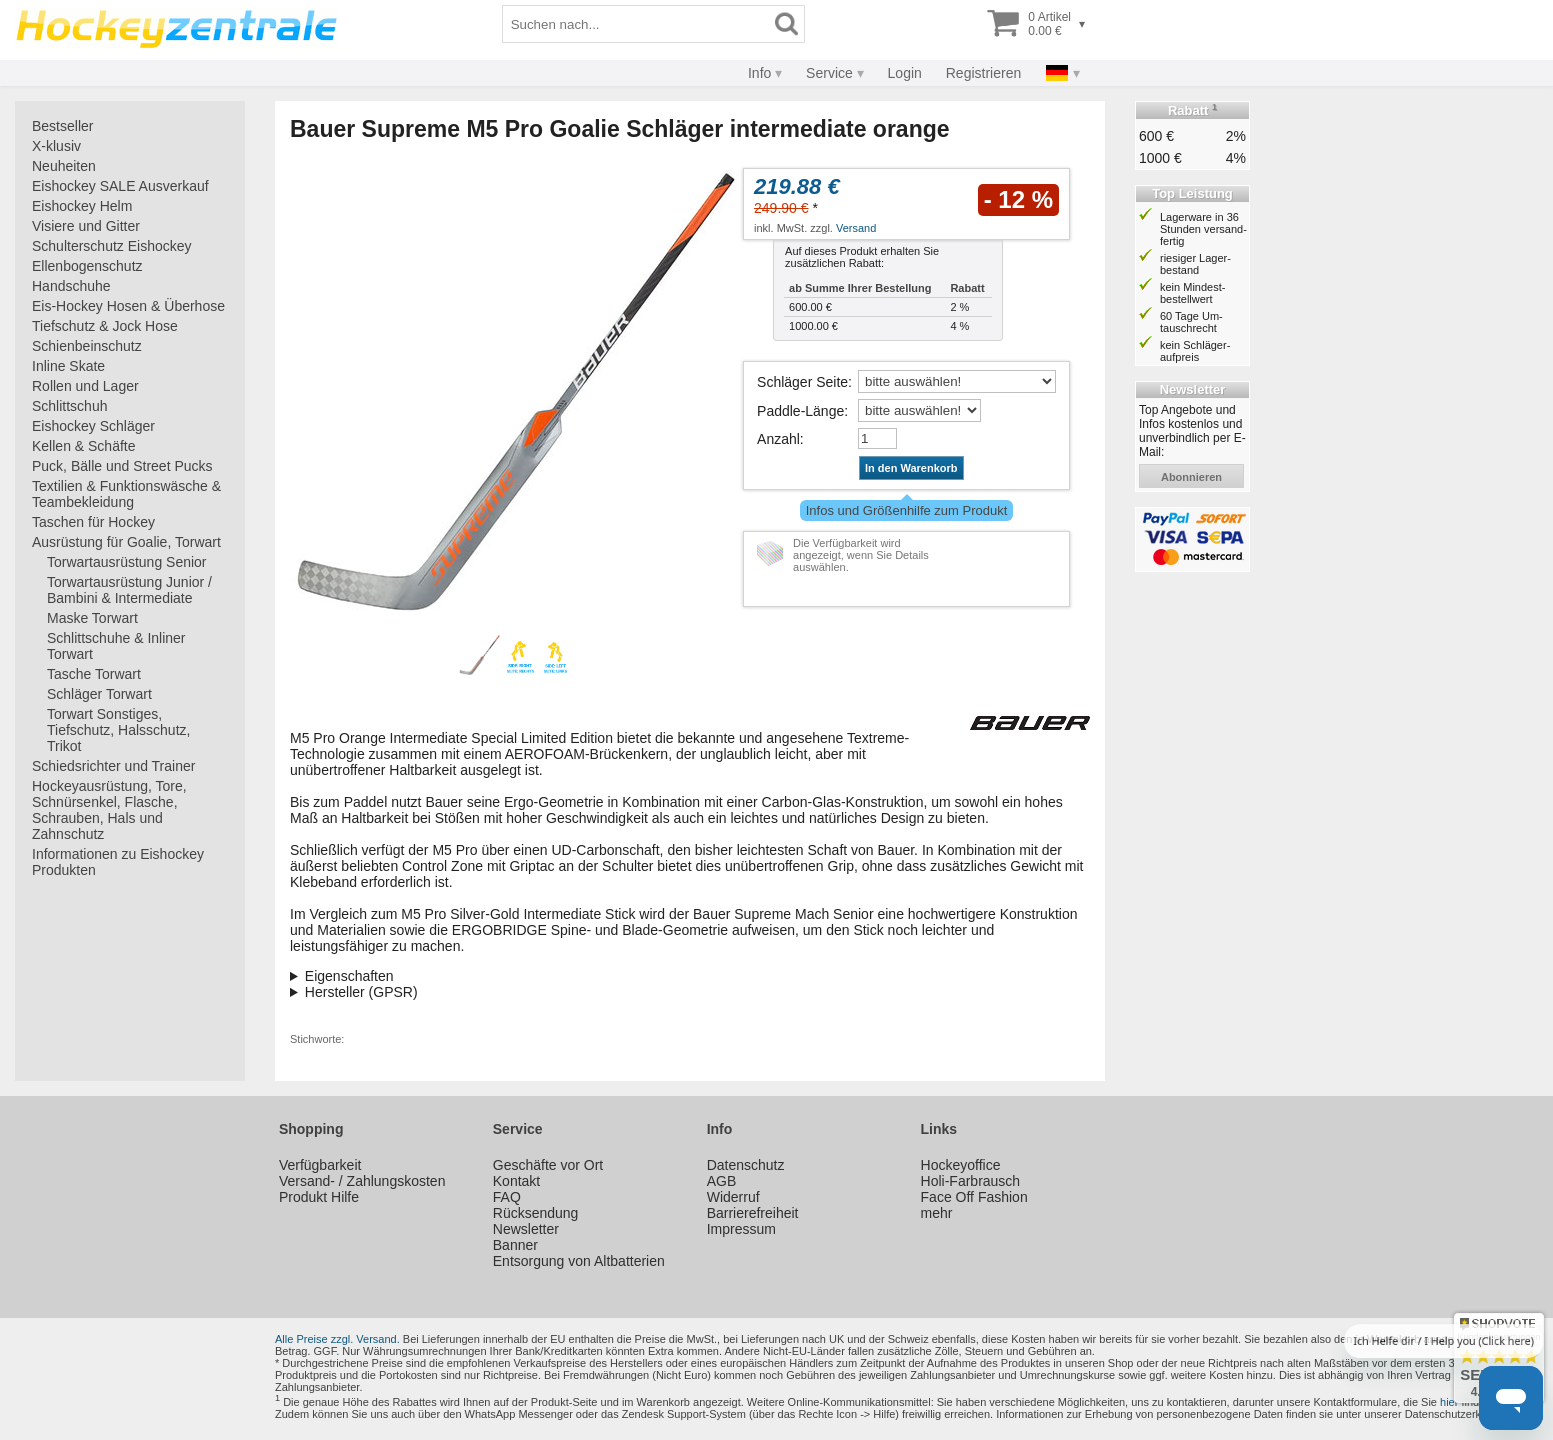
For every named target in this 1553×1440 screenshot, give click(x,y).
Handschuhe (71, 286)
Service (829, 73)
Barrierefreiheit (753, 1213)
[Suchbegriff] (636, 24)
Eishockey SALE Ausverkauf (120, 186)
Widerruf (733, 1197)
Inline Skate (68, 366)
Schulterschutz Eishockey (112, 246)
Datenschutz (746, 1165)
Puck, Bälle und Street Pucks (122, 466)
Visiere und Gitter (86, 226)
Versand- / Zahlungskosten (362, 1181)
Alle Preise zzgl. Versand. (337, 1339)
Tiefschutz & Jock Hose (105, 326)
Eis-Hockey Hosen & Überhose (128, 306)
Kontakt (516, 1181)
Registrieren (983, 73)
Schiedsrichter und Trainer (113, 766)
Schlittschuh (69, 406)
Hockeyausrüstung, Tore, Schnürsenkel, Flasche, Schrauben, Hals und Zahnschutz (109, 810)
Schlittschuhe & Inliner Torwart (116, 646)
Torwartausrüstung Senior (127, 562)
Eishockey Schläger (93, 426)
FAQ (507, 1197)
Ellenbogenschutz (87, 266)
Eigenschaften (349, 976)
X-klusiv (56, 146)
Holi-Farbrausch (971, 1181)
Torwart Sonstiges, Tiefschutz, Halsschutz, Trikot (118, 730)
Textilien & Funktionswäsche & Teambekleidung (126, 494)
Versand (856, 228)
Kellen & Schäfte (84, 446)
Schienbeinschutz (87, 346)
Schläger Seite (802, 382)
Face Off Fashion (974, 1197)
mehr (937, 1213)
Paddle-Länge (800, 411)
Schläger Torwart (99, 694)
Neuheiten (64, 166)
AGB (722, 1181)
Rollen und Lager (85, 386)
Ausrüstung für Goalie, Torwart (126, 542)
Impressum (741, 1229)
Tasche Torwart (94, 674)
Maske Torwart (92, 618)
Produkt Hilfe (319, 1197)
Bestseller (62, 126)
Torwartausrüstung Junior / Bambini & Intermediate (129, 590)
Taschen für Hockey (93, 522)
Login (905, 73)
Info (759, 73)
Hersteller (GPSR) (361, 992)
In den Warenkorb (911, 468)
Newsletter (526, 1229)
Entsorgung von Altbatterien (579, 1261)
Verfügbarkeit (320, 1165)
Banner (515, 1245)
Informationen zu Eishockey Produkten (118, 862)
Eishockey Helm (82, 206)
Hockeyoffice (961, 1165)
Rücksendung (536, 1213)
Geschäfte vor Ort (548, 1165)
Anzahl (778, 439)
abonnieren (1191, 477)
